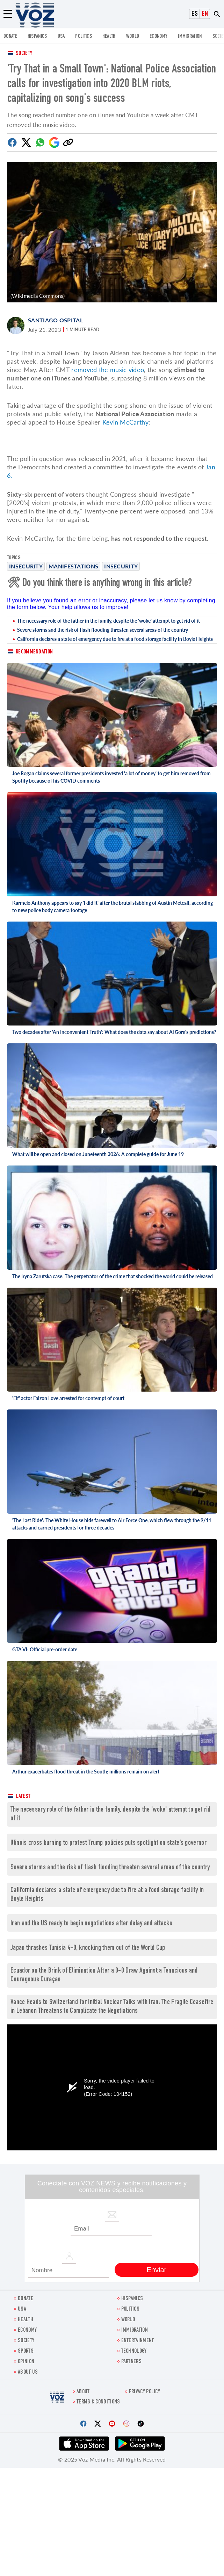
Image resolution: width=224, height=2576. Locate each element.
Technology (134, 2351)
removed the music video (107, 369)
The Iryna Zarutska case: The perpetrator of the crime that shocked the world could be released (112, 1276)
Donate (10, 36)
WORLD (132, 36)
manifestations (73, 566)
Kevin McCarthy (125, 422)
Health (109, 36)
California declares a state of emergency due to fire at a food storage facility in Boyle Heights (115, 639)
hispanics (37, 36)
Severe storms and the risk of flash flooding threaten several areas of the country (102, 630)
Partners (131, 2362)
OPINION (26, 2362)
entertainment (137, 2341)
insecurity (121, 566)
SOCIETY (26, 2341)
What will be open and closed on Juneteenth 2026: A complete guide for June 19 (98, 1154)
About (83, 2392)
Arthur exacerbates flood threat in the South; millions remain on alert (85, 1771)
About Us (28, 2372)
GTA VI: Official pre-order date (44, 1649)
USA (61, 36)
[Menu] (7, 14)
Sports (26, 2351)
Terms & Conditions (98, 2402)
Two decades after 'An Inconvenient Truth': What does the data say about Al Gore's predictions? (114, 1032)
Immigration (190, 36)
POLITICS (83, 36)
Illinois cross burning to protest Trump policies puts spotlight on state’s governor (108, 1843)
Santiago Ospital (55, 320)
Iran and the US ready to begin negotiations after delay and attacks (91, 1923)
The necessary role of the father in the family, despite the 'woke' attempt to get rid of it (108, 621)
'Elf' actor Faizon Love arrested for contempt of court (68, 1398)
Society (24, 54)
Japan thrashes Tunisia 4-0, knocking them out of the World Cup (87, 1948)
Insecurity (26, 566)
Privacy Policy (144, 2392)
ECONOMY (158, 36)
